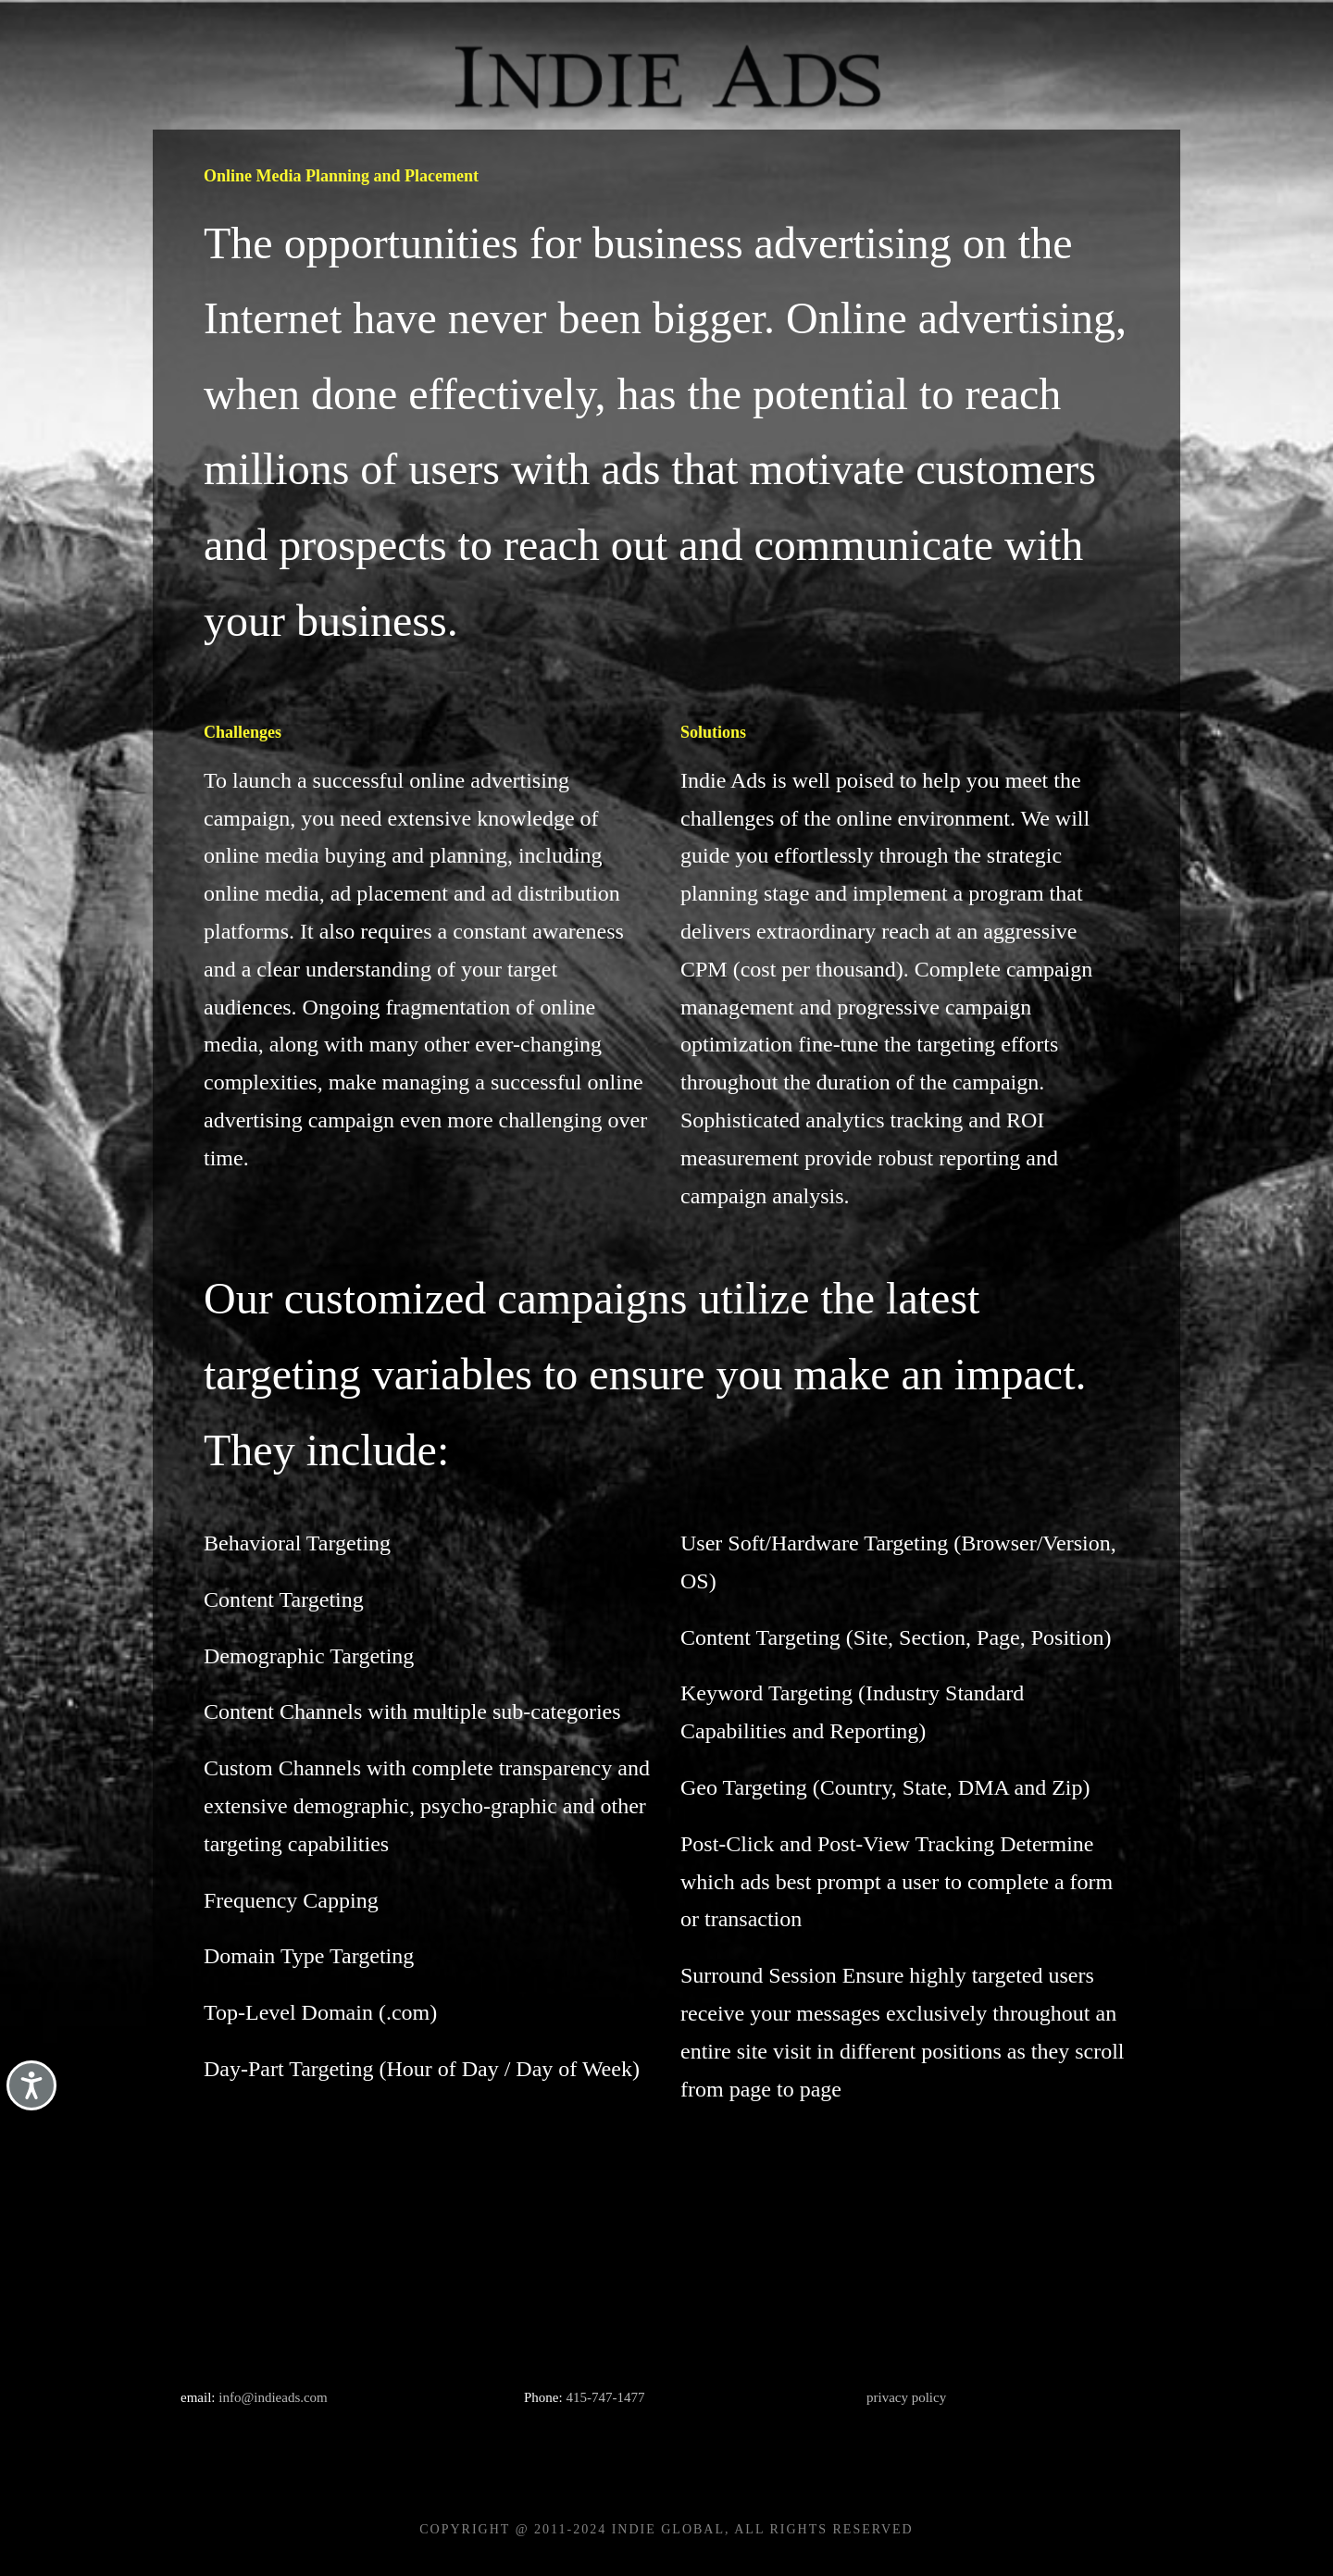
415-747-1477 (605, 2397)
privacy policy (906, 2397)
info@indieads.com (273, 2397)
